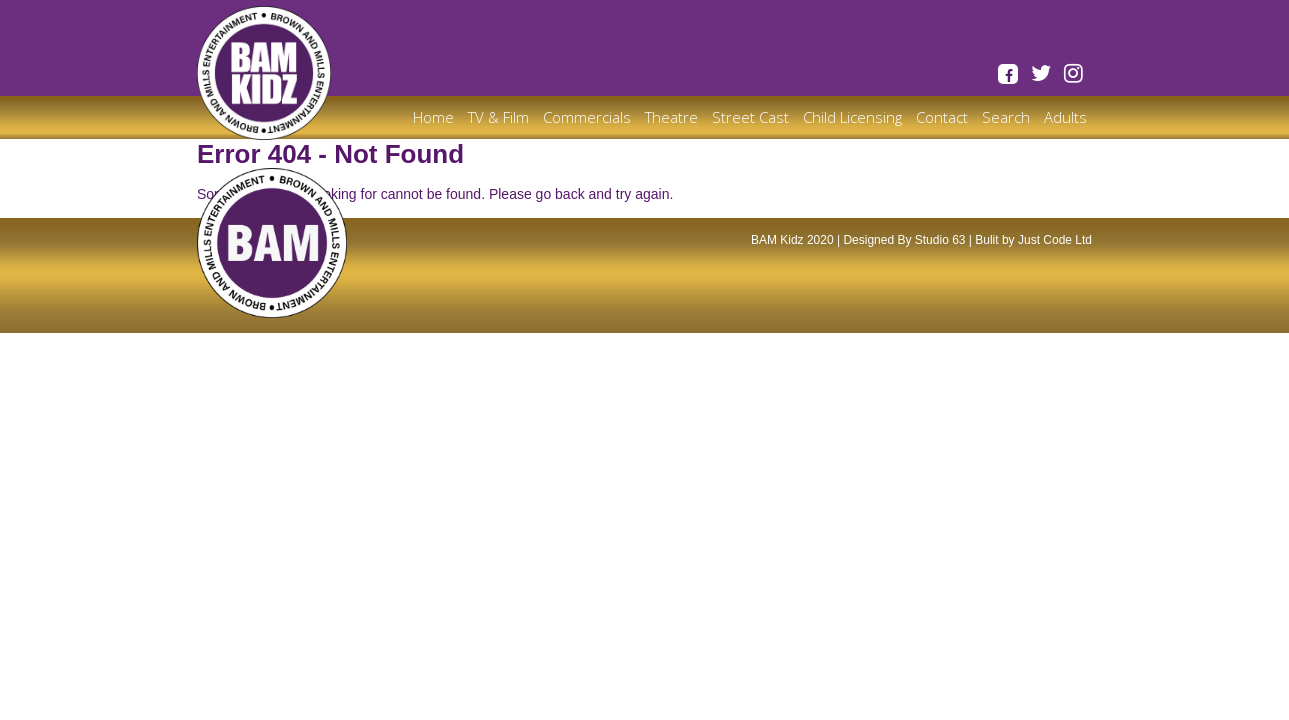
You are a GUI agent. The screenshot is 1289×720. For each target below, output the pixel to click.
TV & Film (498, 117)
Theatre (671, 117)
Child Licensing (852, 117)
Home (433, 117)
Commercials (587, 117)
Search (1006, 117)
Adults (1065, 117)
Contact (942, 117)
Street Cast (750, 117)
